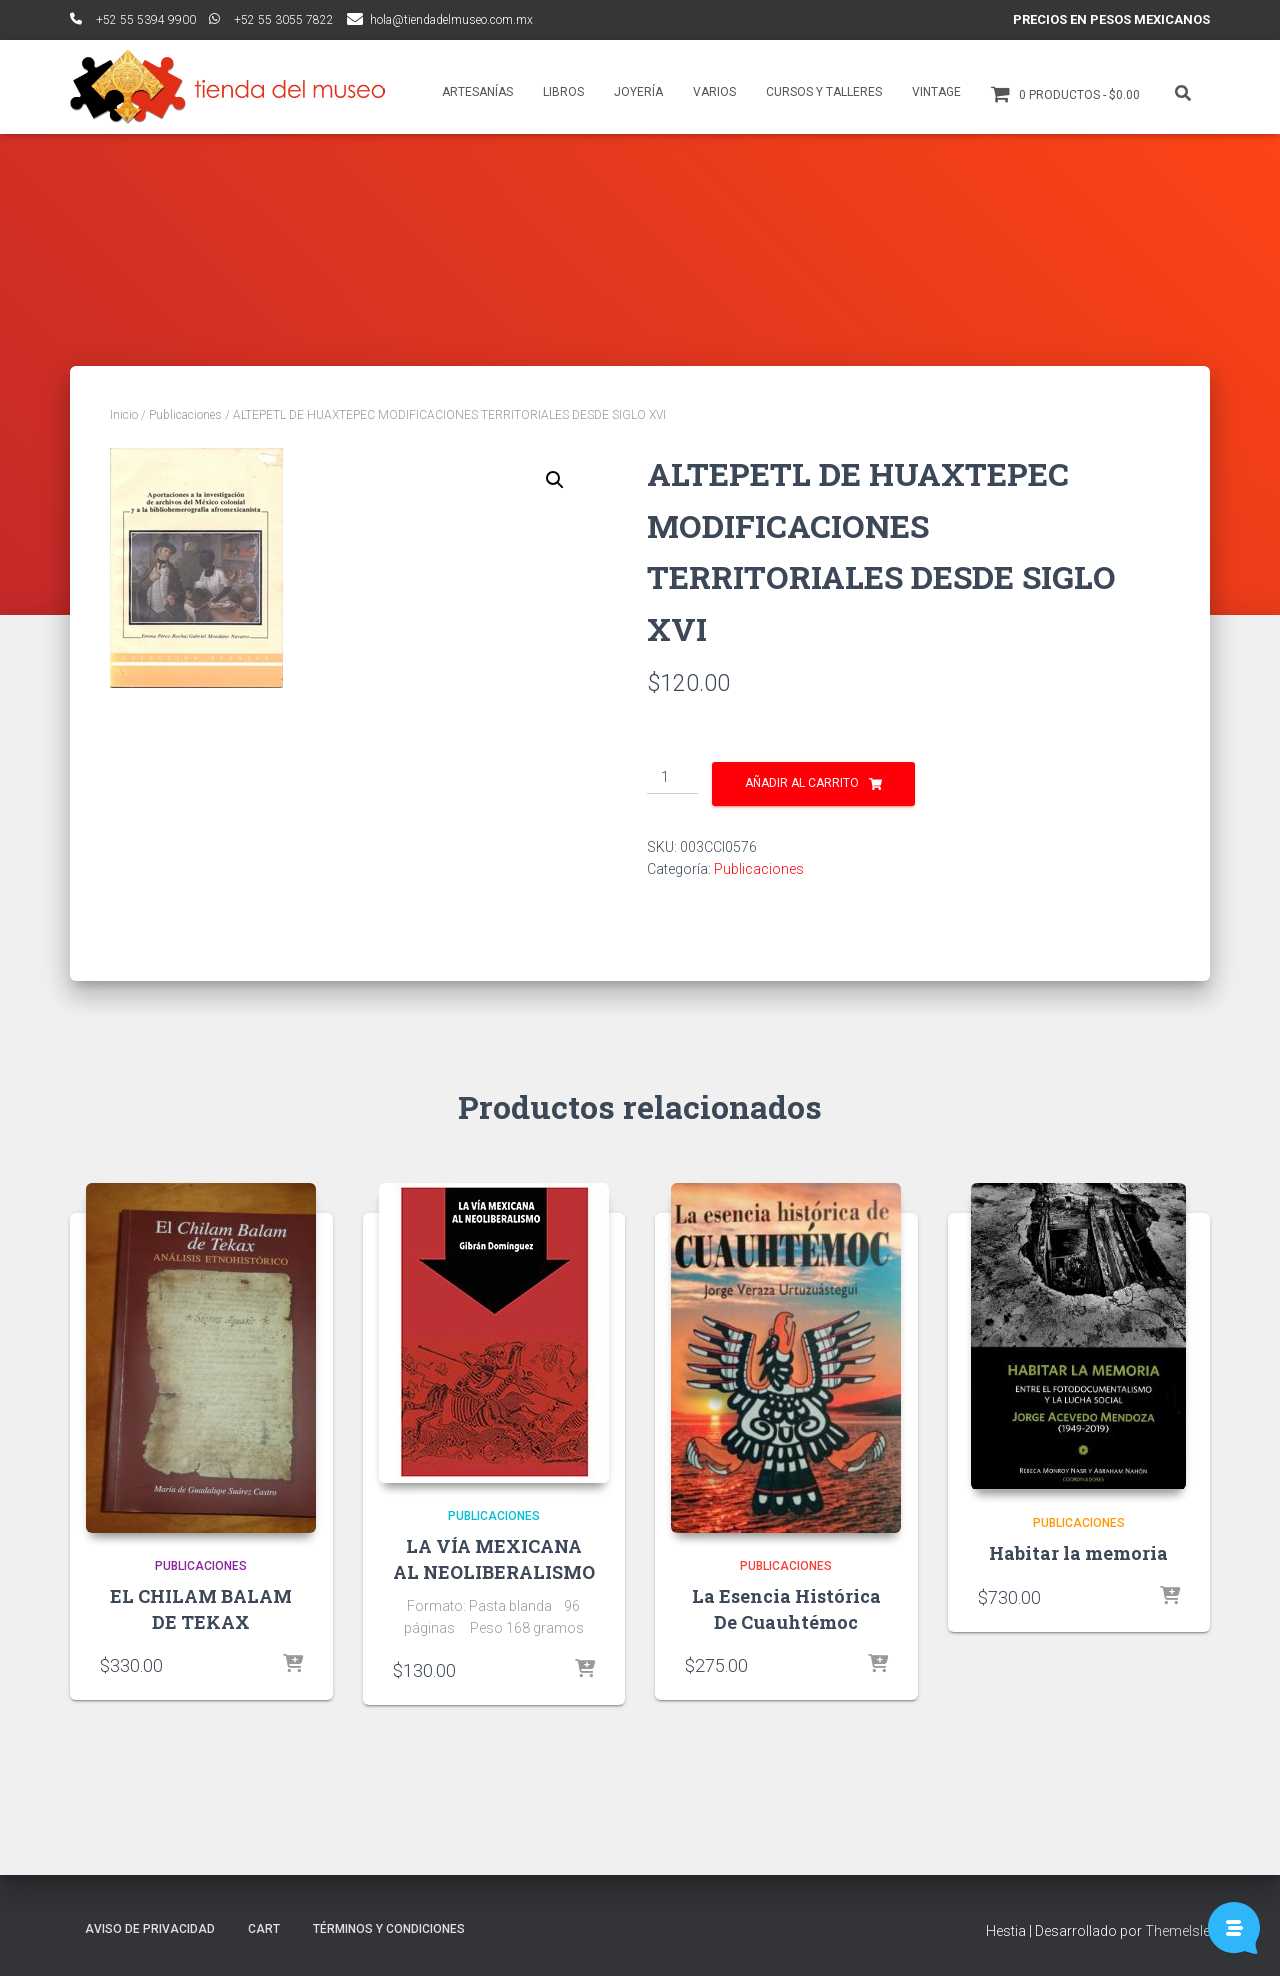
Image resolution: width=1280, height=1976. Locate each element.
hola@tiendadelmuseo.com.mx (451, 20)
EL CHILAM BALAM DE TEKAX (201, 1608)
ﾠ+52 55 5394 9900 (133, 20)
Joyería (638, 92)
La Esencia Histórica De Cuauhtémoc (786, 1608)
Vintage (936, 92)
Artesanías (477, 92)
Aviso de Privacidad (150, 1929)
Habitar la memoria (1078, 1553)
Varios (714, 92)
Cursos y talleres (824, 92)
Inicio (124, 415)
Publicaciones (185, 415)
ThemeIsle (1177, 1931)
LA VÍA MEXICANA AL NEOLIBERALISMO (494, 1558)
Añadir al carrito (802, 783)
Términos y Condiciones (389, 1929)
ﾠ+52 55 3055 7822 (271, 20)
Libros (563, 92)
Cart (264, 1929)
